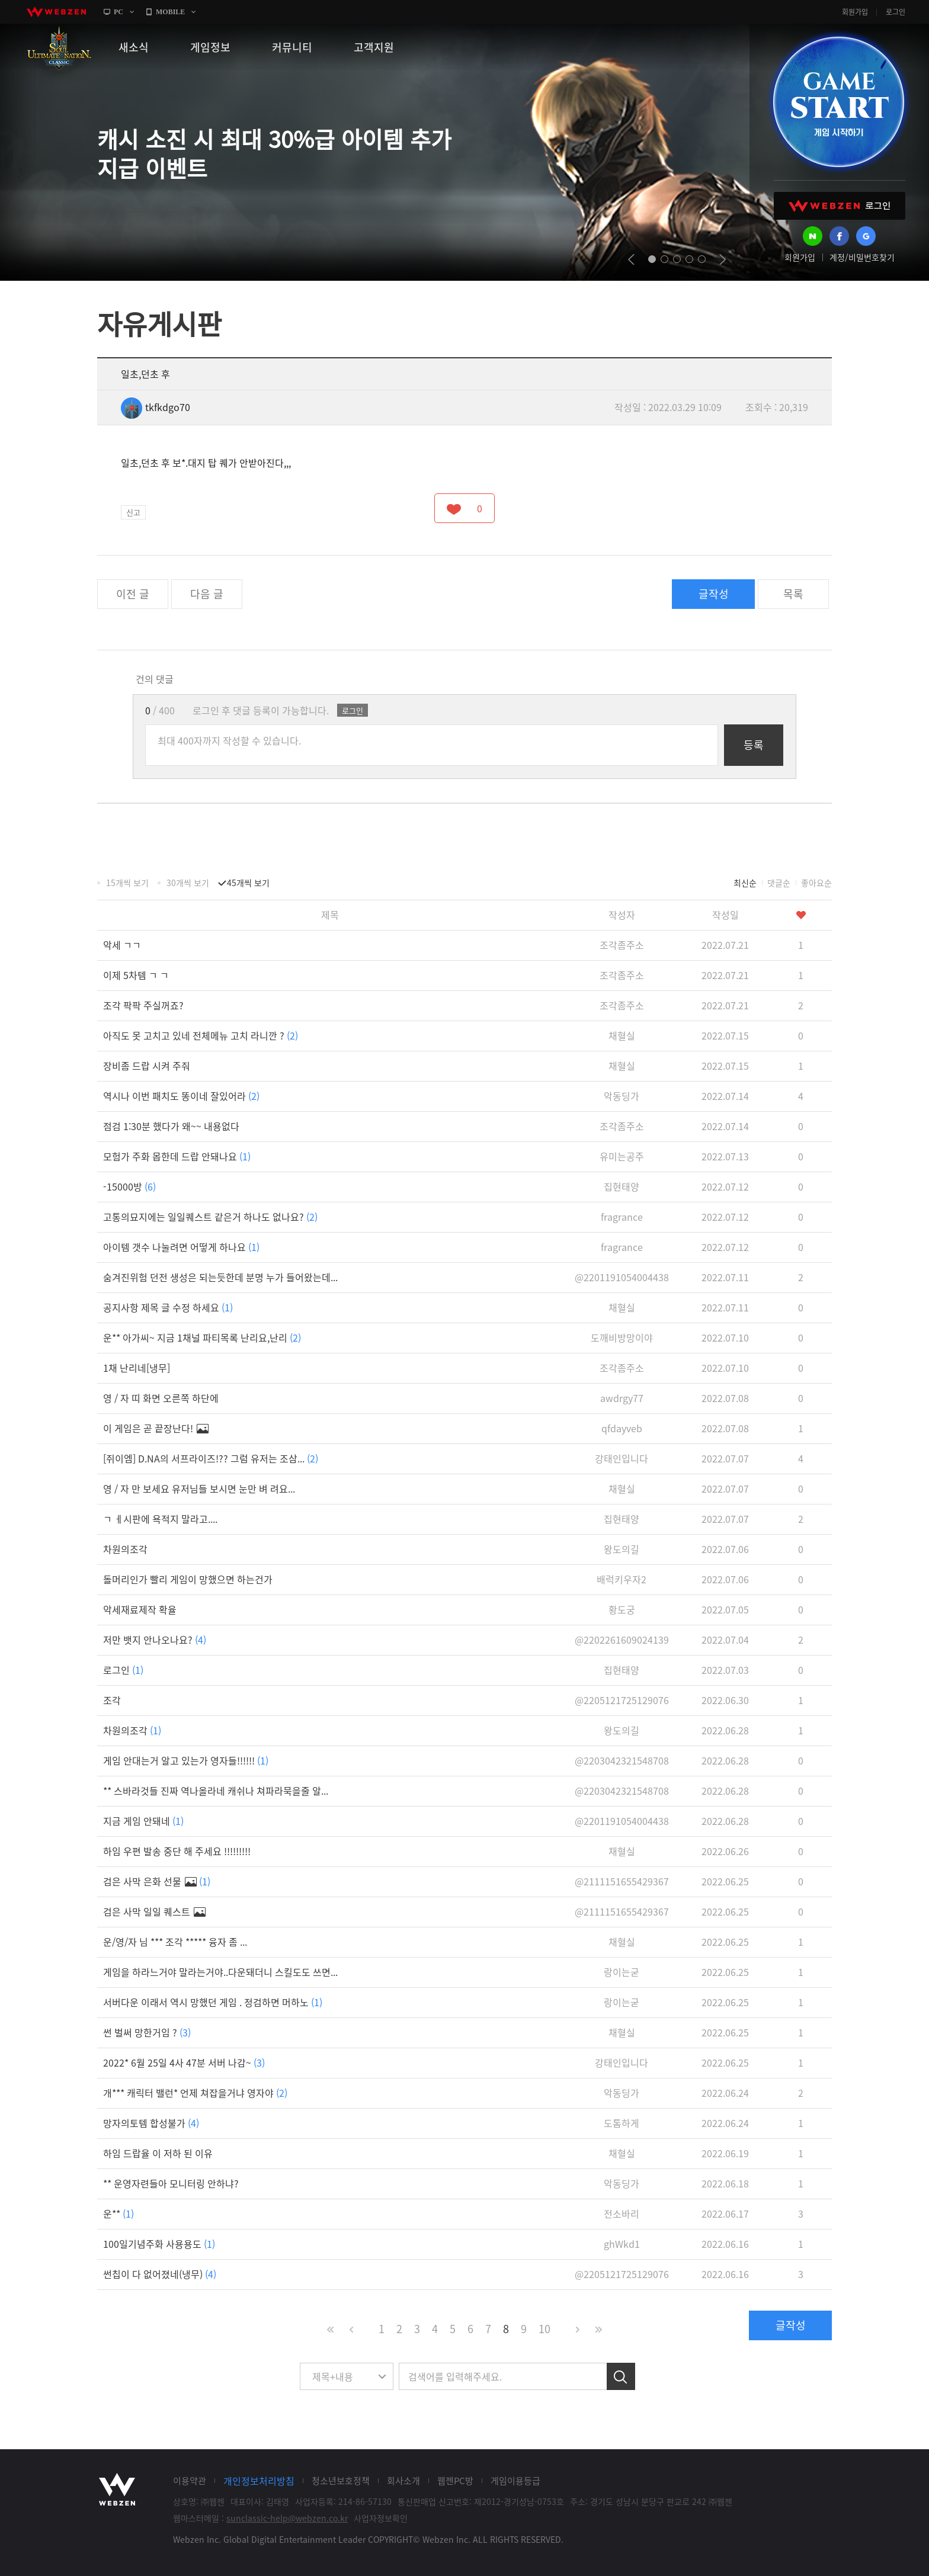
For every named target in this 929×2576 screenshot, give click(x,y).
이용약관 (189, 2480)
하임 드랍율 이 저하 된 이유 (158, 2153)
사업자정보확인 (381, 2518)
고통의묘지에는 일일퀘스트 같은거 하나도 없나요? (210, 1217)
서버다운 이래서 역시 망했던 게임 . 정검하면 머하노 (212, 2002)
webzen (56, 12)
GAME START (838, 102)
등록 (754, 745)
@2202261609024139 (622, 1639)
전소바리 (621, 2213)
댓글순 (778, 882)
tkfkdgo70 (155, 407)
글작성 (714, 594)
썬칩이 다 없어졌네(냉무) (159, 2274)
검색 (621, 2376)
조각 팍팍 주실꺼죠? (143, 1005)
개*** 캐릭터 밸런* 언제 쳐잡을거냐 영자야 (195, 2093)
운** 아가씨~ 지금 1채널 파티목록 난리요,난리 (202, 1337)
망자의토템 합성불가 (151, 2123)
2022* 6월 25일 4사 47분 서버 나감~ (184, 2062)
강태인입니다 (621, 1458)
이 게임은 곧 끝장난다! (156, 1428)
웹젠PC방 (455, 2480)
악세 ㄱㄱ (122, 945)
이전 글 (132, 594)
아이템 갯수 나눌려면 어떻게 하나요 (181, 1247)
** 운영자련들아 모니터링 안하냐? (171, 2183)
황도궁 (621, 1609)
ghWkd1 (622, 2244)
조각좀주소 (622, 945)
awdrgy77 (621, 1398)
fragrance (622, 1217)
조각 (112, 1700)
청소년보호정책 (341, 2480)
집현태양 (621, 1186)
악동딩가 (621, 1096)
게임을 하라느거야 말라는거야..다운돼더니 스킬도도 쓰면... (220, 1972)
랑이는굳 (621, 1972)
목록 (793, 594)
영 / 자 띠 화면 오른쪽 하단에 (161, 1398)
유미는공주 (622, 1156)
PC (118, 12)
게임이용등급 (515, 2480)
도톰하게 (621, 2123)
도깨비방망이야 (622, 1337)
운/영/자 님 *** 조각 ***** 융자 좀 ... (175, 1942)
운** (118, 2213)
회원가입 (855, 12)
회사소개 (403, 2480)
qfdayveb (621, 1428)
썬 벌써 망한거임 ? (147, 2032)
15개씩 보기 (127, 882)
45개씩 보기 (248, 882)
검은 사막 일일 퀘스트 (154, 1911)
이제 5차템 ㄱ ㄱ (136, 975)
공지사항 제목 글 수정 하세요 (168, 1307)
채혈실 (621, 1035)
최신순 (745, 882)
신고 (133, 512)
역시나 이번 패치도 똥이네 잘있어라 (181, 1096)
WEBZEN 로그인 (839, 206)
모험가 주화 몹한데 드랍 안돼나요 (177, 1156)
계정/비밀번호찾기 (862, 257)
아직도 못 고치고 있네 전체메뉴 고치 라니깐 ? (200, 1035)
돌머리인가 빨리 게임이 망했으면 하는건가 (188, 1579)
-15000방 (129, 1186)
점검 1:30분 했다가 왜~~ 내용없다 (171, 1126)
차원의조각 (125, 1549)
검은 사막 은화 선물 (156, 1881)
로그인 (895, 12)
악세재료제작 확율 (140, 1609)
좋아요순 (816, 882)
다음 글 (206, 594)
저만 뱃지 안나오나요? (154, 1639)
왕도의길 (621, 1549)
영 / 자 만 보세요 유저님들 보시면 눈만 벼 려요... (199, 1488)
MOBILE (170, 12)
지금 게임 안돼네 (143, 1821)
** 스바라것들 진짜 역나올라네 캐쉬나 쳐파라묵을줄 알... (215, 1790)
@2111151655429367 (622, 1881)
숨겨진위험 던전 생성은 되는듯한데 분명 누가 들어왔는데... (220, 1277)
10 (544, 2329)
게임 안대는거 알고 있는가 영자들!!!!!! (185, 1760)
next (722, 259)
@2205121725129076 (622, 1700)
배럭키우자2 (621, 1579)
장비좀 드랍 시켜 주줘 (146, 1065)
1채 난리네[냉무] (136, 1368)
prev (631, 259)
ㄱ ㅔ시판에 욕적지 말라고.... (160, 1519)
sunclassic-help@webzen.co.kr (287, 2518)
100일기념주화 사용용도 (159, 2244)
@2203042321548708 (622, 1760)
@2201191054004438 (622, 1277)
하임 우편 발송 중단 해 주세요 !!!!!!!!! (177, 1851)
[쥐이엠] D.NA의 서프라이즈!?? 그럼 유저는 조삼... (210, 1458)
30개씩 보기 (187, 882)
